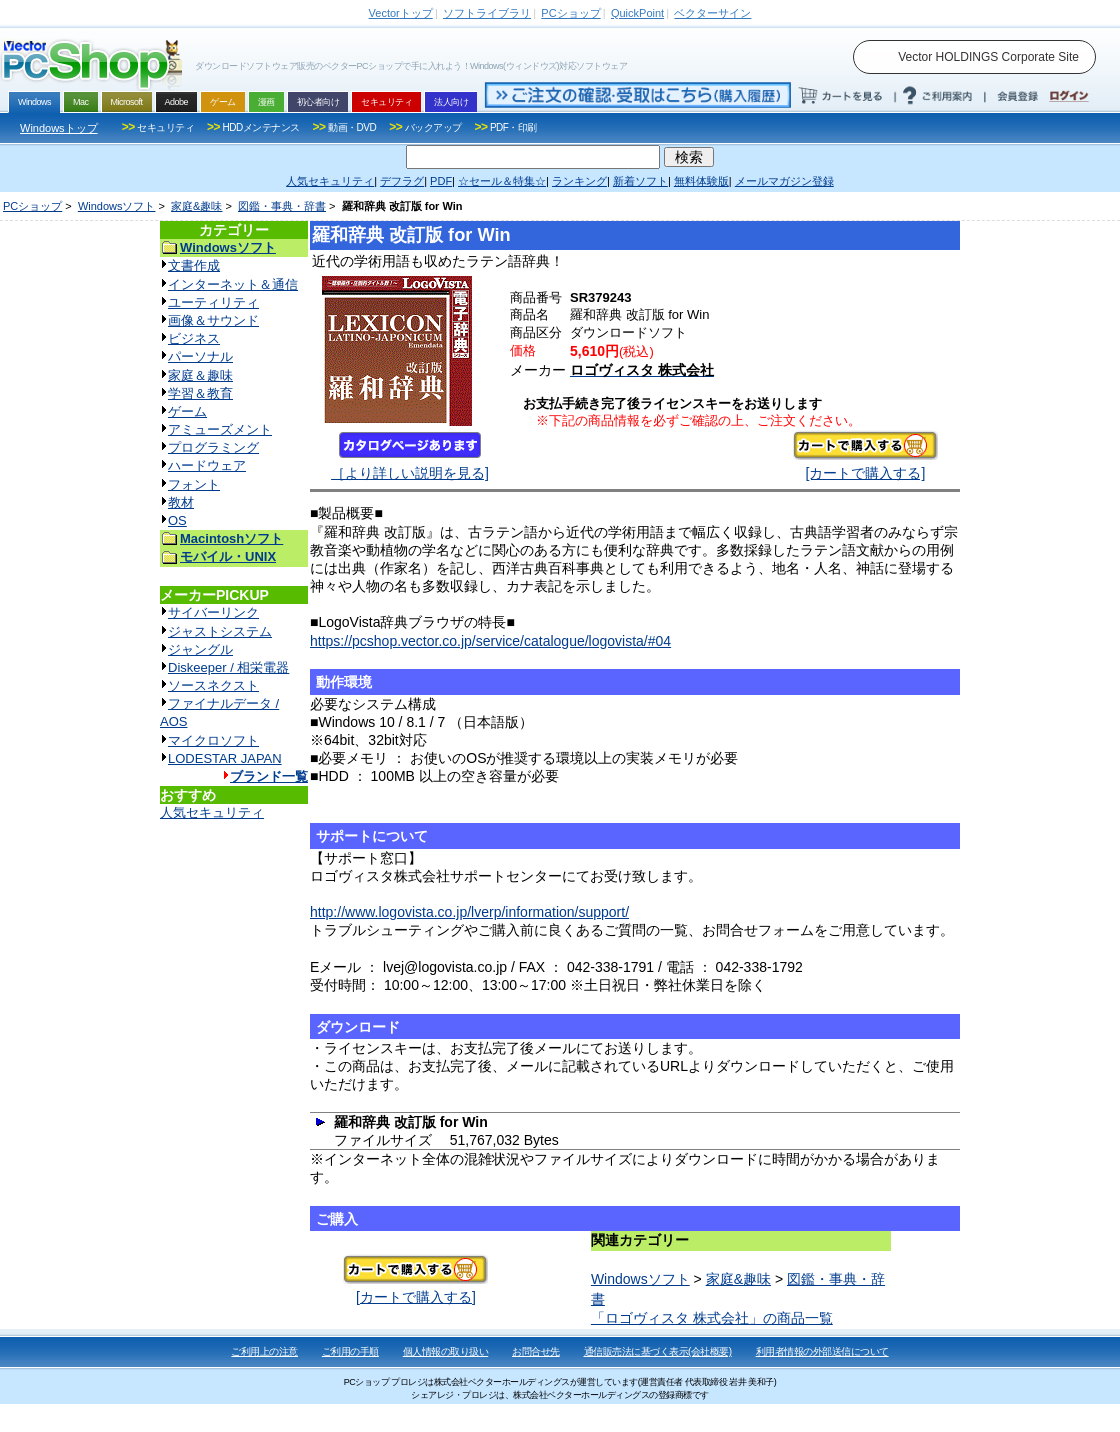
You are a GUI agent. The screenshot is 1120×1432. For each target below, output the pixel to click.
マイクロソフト (213, 740)
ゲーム (187, 411)
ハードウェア (207, 465)
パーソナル (200, 356)
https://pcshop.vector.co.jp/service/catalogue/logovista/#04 (490, 641)
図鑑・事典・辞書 (282, 206)
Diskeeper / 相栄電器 (228, 667)
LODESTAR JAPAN (225, 758)
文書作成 (194, 265)
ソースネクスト (213, 685)
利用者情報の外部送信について (822, 1351)
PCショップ (32, 206)
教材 (181, 502)
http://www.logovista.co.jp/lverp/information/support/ (469, 912)
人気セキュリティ (212, 812)
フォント (194, 484)
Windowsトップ (59, 128)
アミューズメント (220, 429)
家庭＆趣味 (200, 375)
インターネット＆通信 (233, 284)
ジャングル (200, 649)
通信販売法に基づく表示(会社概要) (658, 1351)
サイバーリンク (213, 612)
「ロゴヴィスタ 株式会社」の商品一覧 (712, 1318)
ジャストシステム (220, 631)
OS (177, 520)
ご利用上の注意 (264, 1351)
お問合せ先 (536, 1351)
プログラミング (213, 447)
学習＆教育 (200, 393)
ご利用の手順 (350, 1351)
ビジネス (194, 338)
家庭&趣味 (196, 206)
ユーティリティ (213, 302)
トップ (401, 13)
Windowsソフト (117, 206)
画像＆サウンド (213, 320)
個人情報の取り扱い (446, 1351)
